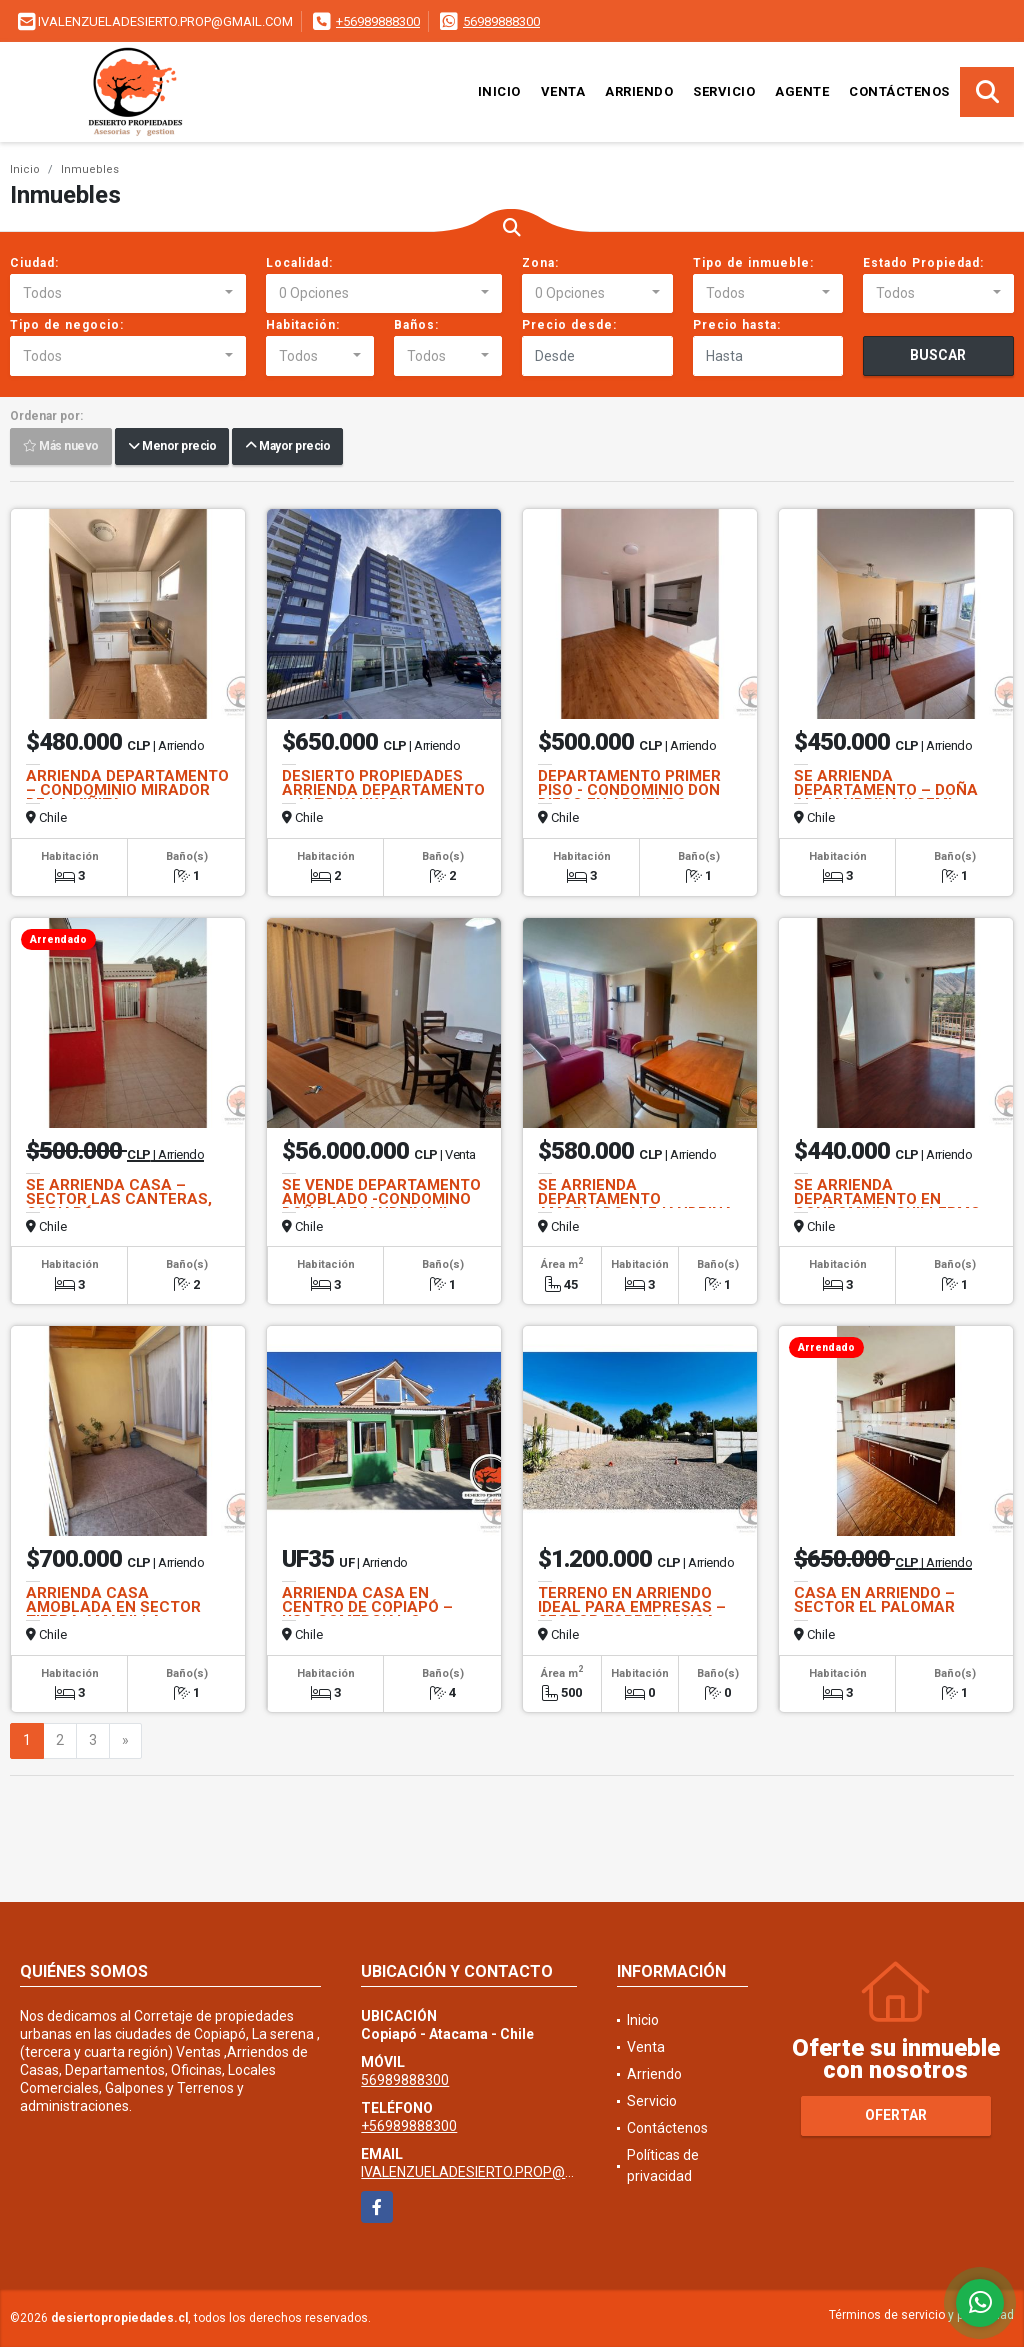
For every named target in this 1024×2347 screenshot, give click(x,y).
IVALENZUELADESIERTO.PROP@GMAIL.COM (500, 2172)
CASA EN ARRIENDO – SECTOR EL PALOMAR (874, 1600)
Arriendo (639, 91)
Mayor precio (287, 447)
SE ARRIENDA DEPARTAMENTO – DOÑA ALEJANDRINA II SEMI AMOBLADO (886, 797)
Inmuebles (90, 169)
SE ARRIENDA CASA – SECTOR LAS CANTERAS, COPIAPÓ (119, 1199)
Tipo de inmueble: (753, 263)
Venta (563, 91)
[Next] (125, 1741)
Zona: (540, 263)
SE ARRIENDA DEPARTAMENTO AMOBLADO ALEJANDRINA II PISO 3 (636, 1206)
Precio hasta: (737, 325)
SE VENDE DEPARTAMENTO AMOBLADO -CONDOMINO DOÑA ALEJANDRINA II (381, 1199)
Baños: (416, 325)
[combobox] (128, 294)
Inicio (499, 91)
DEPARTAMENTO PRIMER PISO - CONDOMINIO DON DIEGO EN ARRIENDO (629, 790)
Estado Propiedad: (923, 263)
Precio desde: (569, 325)
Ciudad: (34, 263)
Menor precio (172, 447)
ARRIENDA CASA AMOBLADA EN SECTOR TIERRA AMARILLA (113, 1607)
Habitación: (303, 325)
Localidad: (299, 263)
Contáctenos (899, 91)
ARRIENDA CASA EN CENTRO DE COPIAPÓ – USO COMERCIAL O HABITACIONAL (367, 1614)
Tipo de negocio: (67, 325)
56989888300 (501, 21)
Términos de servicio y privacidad (921, 2315)
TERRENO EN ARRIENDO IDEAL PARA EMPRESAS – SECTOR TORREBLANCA (632, 1607)
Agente (802, 91)
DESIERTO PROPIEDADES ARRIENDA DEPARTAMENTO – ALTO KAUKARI (383, 790)
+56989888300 (378, 21)
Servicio (724, 91)
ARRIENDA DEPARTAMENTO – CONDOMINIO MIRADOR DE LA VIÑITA (127, 790)
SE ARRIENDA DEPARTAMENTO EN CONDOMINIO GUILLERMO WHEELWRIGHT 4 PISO (887, 1206)
